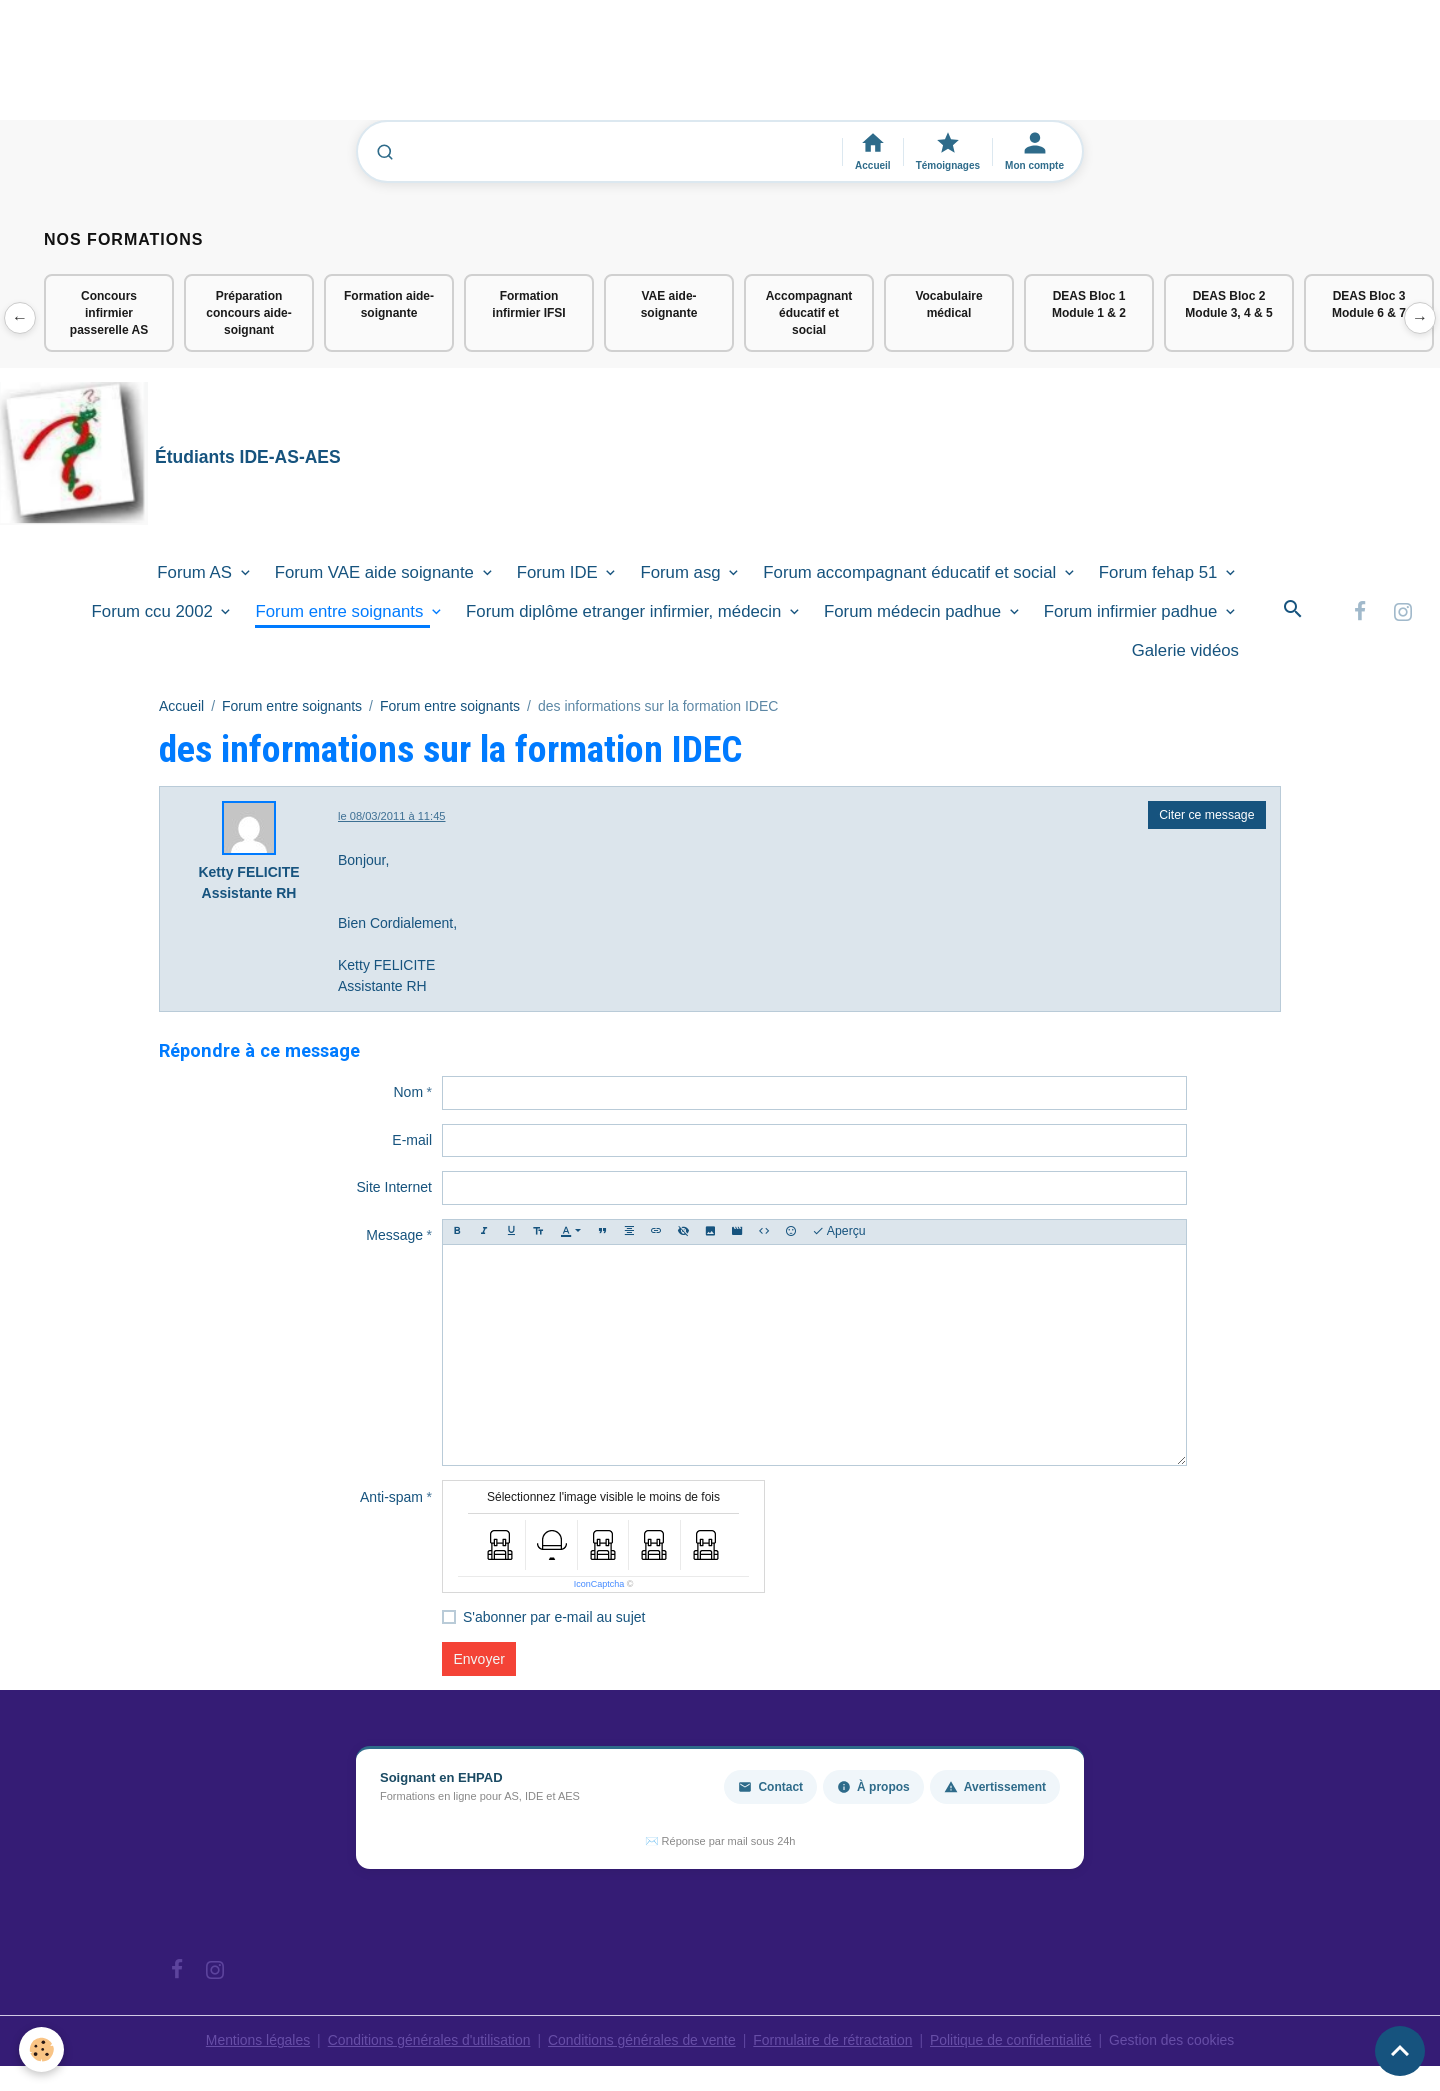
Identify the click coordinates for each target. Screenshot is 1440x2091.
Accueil (181, 706)
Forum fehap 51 (1160, 572)
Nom (408, 1093)
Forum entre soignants (341, 612)
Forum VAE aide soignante (377, 572)
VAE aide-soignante (669, 304)
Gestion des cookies (1175, 2041)
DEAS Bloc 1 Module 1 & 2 (1089, 304)
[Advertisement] (364, 69)
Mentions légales (254, 2041)
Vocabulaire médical (948, 304)
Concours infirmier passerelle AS (109, 313)
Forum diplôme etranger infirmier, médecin (626, 612)
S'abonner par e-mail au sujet (554, 1618)
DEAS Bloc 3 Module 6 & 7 (1369, 304)
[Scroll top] (1400, 2051)
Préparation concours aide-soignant (248, 313)
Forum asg (682, 572)
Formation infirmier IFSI (528, 304)
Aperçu (839, 1232)
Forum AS (196, 572)
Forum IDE (560, 572)
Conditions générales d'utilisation (427, 2041)
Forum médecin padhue (915, 612)
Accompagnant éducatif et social (809, 313)
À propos (873, 1788)
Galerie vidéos (1185, 651)
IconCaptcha (599, 1585)
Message (394, 1236)
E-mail (412, 1141)
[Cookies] (42, 2049)
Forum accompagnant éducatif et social (912, 572)
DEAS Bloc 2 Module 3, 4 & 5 (1228, 304)
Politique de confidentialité (1012, 2041)
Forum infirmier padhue (1133, 612)
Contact (770, 1788)
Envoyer (479, 1660)
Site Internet (395, 1188)
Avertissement (995, 1788)
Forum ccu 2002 (155, 612)
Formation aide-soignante (389, 304)
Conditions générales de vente (641, 2041)
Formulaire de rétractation (834, 2041)
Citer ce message (1206, 816)
